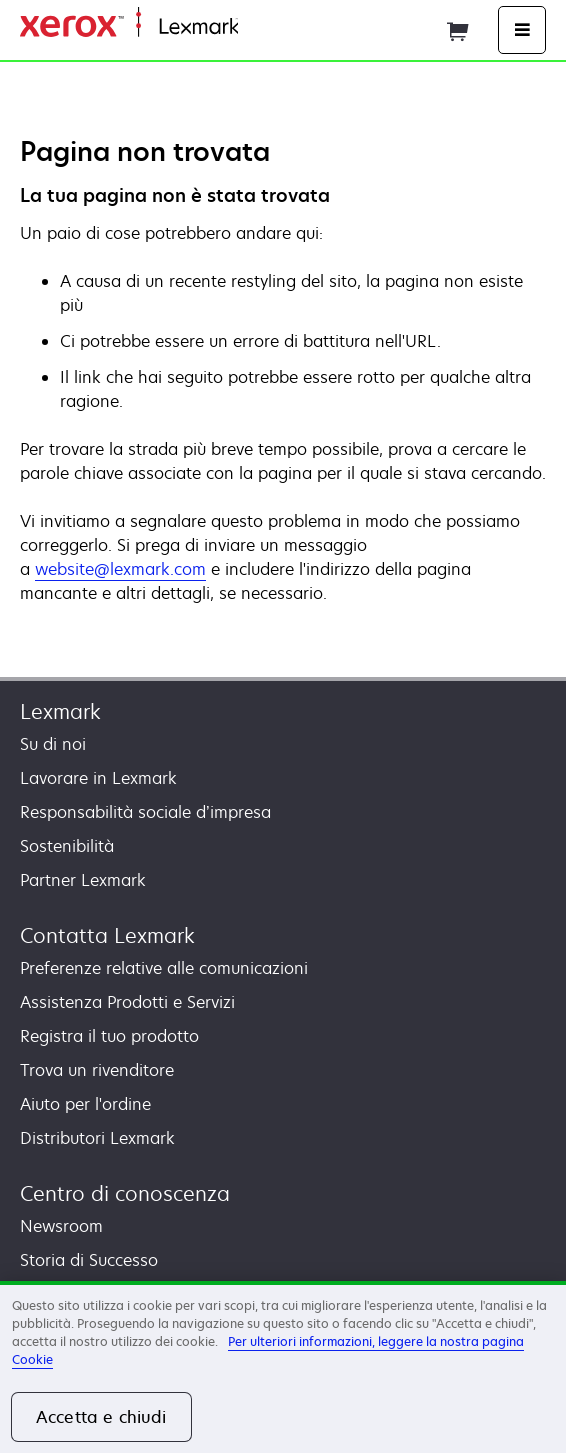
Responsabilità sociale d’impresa (145, 812)
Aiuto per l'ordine (85, 1104)
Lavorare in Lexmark (98, 778)
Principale (271, 27)
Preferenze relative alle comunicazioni (164, 968)
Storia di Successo (89, 1260)
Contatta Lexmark (107, 935)
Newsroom (61, 1226)
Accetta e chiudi (101, 1417)
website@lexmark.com (120, 569)
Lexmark (60, 711)
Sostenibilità (67, 846)
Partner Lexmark (83, 880)
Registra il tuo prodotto (109, 1036)
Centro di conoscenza (125, 1193)
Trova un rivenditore (97, 1070)
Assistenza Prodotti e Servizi (127, 1002)
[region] (283, 1367)
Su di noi (53, 744)
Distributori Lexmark (97, 1138)
